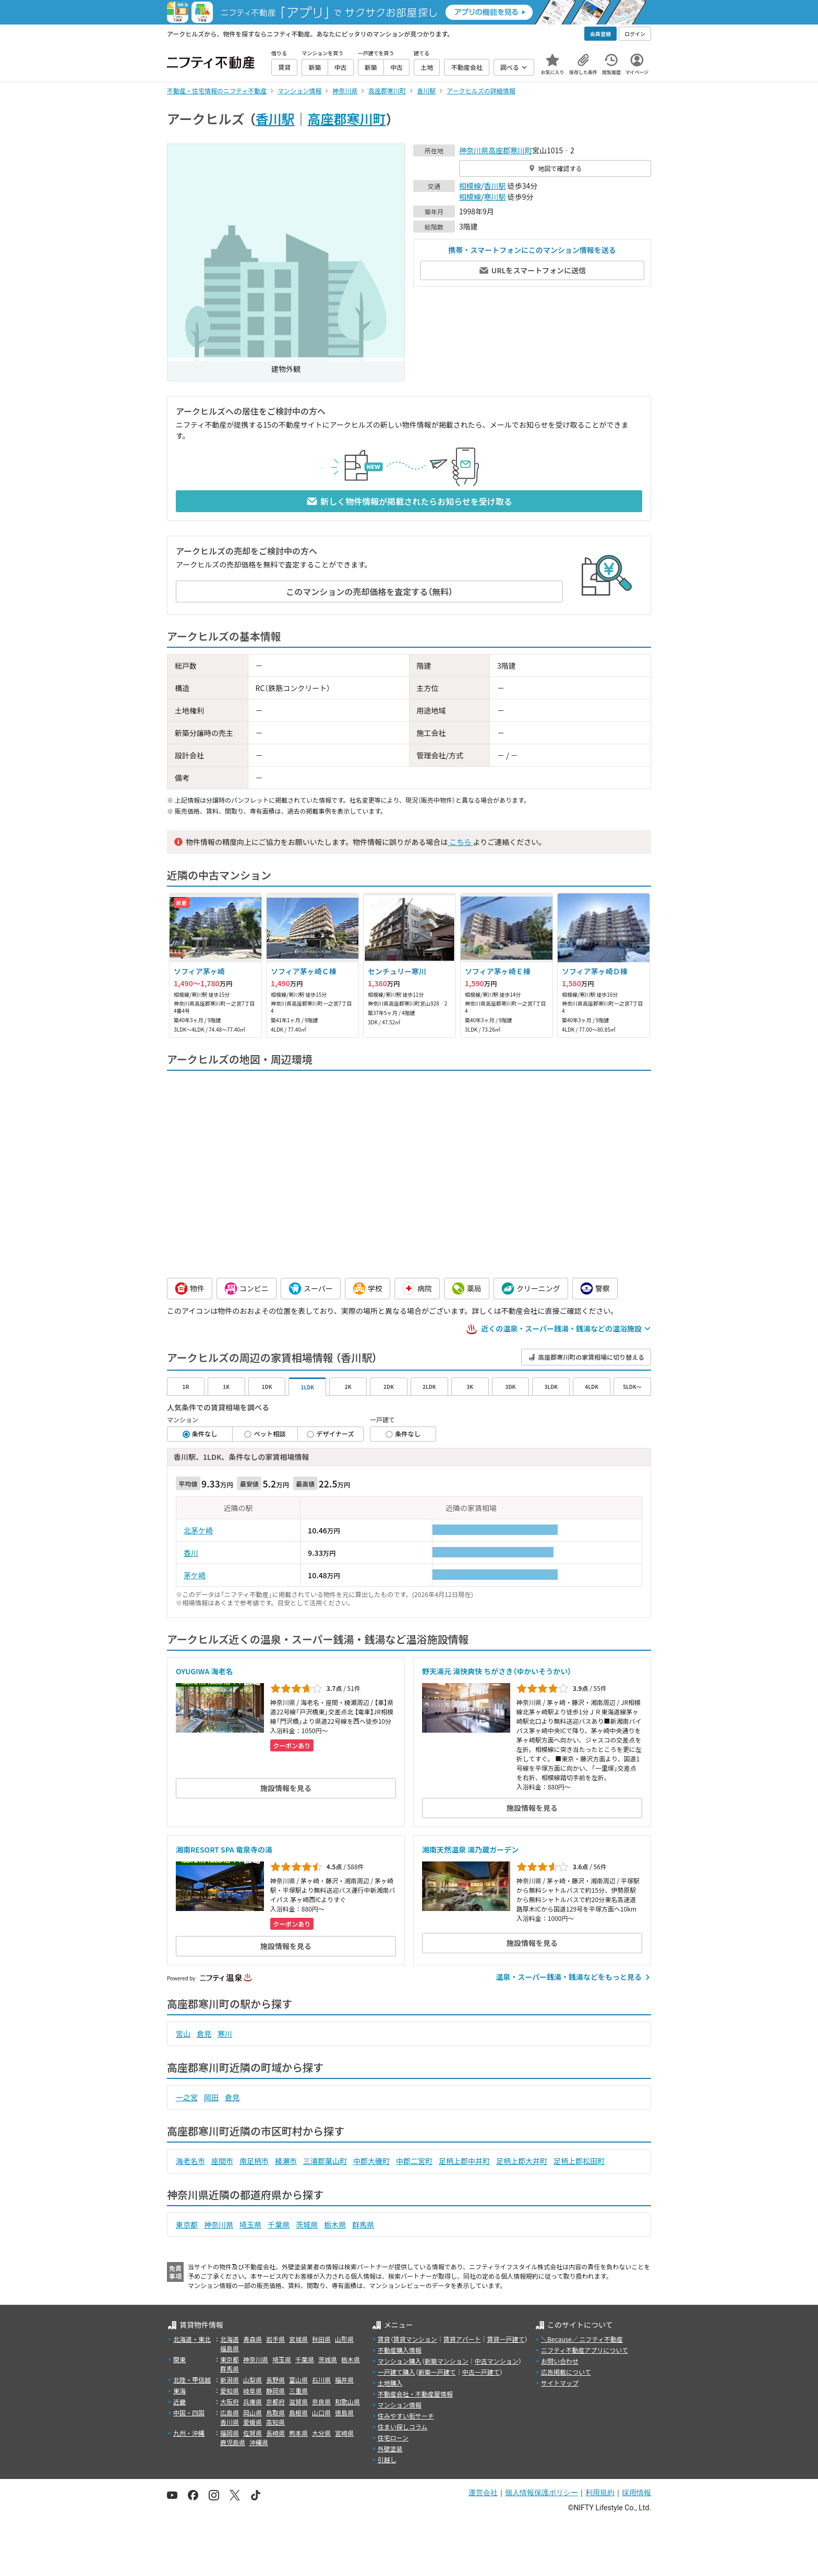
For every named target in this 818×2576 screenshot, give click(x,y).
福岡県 (229, 2432)
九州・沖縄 (188, 2432)
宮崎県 (344, 2432)
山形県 (344, 2339)
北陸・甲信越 (192, 2379)
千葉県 (279, 2224)
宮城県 (298, 2339)
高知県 (275, 2421)
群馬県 (363, 2224)
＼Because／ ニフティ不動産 (582, 2339)
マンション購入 (400, 2360)
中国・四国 (188, 2412)
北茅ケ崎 (198, 1530)
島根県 (298, 2412)
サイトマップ (560, 2382)
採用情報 (636, 2492)
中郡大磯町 (371, 2161)
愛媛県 (252, 2421)
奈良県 (321, 2401)
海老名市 (190, 2161)
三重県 (298, 2390)
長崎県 (275, 2432)
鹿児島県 (232, 2442)
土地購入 (390, 2382)
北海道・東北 (192, 2339)
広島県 (229, 2412)
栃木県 (335, 2224)
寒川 (225, 2033)
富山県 (298, 2379)
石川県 (321, 2379)
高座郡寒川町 (347, 118)
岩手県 (275, 2339)
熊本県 (298, 2432)
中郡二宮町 (414, 2161)
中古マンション (497, 2360)
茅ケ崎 (195, 1575)
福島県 (229, 2348)
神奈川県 (473, 150)
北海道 (229, 2339)
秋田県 (321, 2339)
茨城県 (307, 2224)
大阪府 (229, 2401)
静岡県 (275, 2390)
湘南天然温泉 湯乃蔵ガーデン (470, 1849)
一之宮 (187, 2097)
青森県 (252, 2339)
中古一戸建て (481, 2371)
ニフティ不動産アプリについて (584, 2349)
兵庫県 (252, 2401)
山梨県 (252, 2379)
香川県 (229, 2421)
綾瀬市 (286, 2161)
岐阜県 (252, 2390)
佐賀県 (252, 2432)
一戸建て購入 (396, 2371)
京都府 (275, 2401)
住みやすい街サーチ (406, 2415)
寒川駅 (495, 196)
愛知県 (229, 2390)
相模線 (470, 185)
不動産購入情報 (400, 2349)
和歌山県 (347, 2401)
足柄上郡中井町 (464, 2161)
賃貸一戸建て (505, 2339)
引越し (387, 2459)
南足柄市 (254, 2161)
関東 (179, 2359)
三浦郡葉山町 (325, 2161)
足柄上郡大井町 (521, 2161)
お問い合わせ (560, 2360)
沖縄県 (258, 2442)
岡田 (211, 2097)
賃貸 (384, 2339)
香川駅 (275, 118)
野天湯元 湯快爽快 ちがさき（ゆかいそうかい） (496, 1671)
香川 (191, 1552)
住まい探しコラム (403, 2426)
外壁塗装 (390, 2448)
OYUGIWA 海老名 (204, 1671)
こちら (460, 842)
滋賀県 (298, 2401)
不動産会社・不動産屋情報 (415, 2393)
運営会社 (483, 2492)
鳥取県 (275, 2412)
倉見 (204, 2033)
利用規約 (600, 2492)
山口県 (321, 2412)
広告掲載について (566, 2371)
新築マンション (446, 2360)
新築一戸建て (437, 2371)
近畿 (179, 2401)
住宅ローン (393, 2437)
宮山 (183, 2033)
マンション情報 (400, 2404)
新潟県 (229, 2379)
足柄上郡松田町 (579, 2161)
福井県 (344, 2379)
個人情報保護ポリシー (541, 2492)
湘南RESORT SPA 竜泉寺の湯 (224, 1849)
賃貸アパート (462, 2339)
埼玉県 (250, 2224)
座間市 (222, 2161)
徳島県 (344, 2412)
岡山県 (252, 2412)
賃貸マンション (415, 2339)
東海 (179, 2390)
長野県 (275, 2379)
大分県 (321, 2432)
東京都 (187, 2224)
